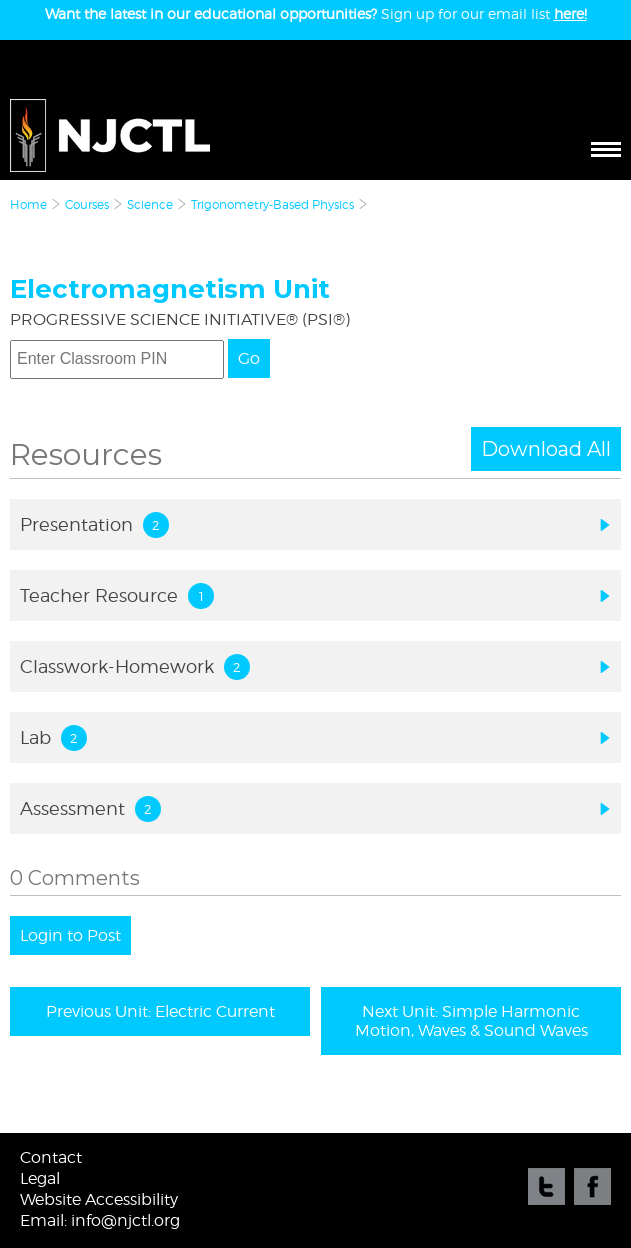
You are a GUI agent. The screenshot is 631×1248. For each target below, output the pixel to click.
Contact (51, 1157)
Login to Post (70, 935)
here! (570, 13)
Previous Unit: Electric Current (160, 1011)
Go (249, 358)
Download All (546, 449)
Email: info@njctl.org (100, 1220)
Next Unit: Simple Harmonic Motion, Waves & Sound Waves (471, 1021)
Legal (40, 1178)
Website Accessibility (99, 1199)
